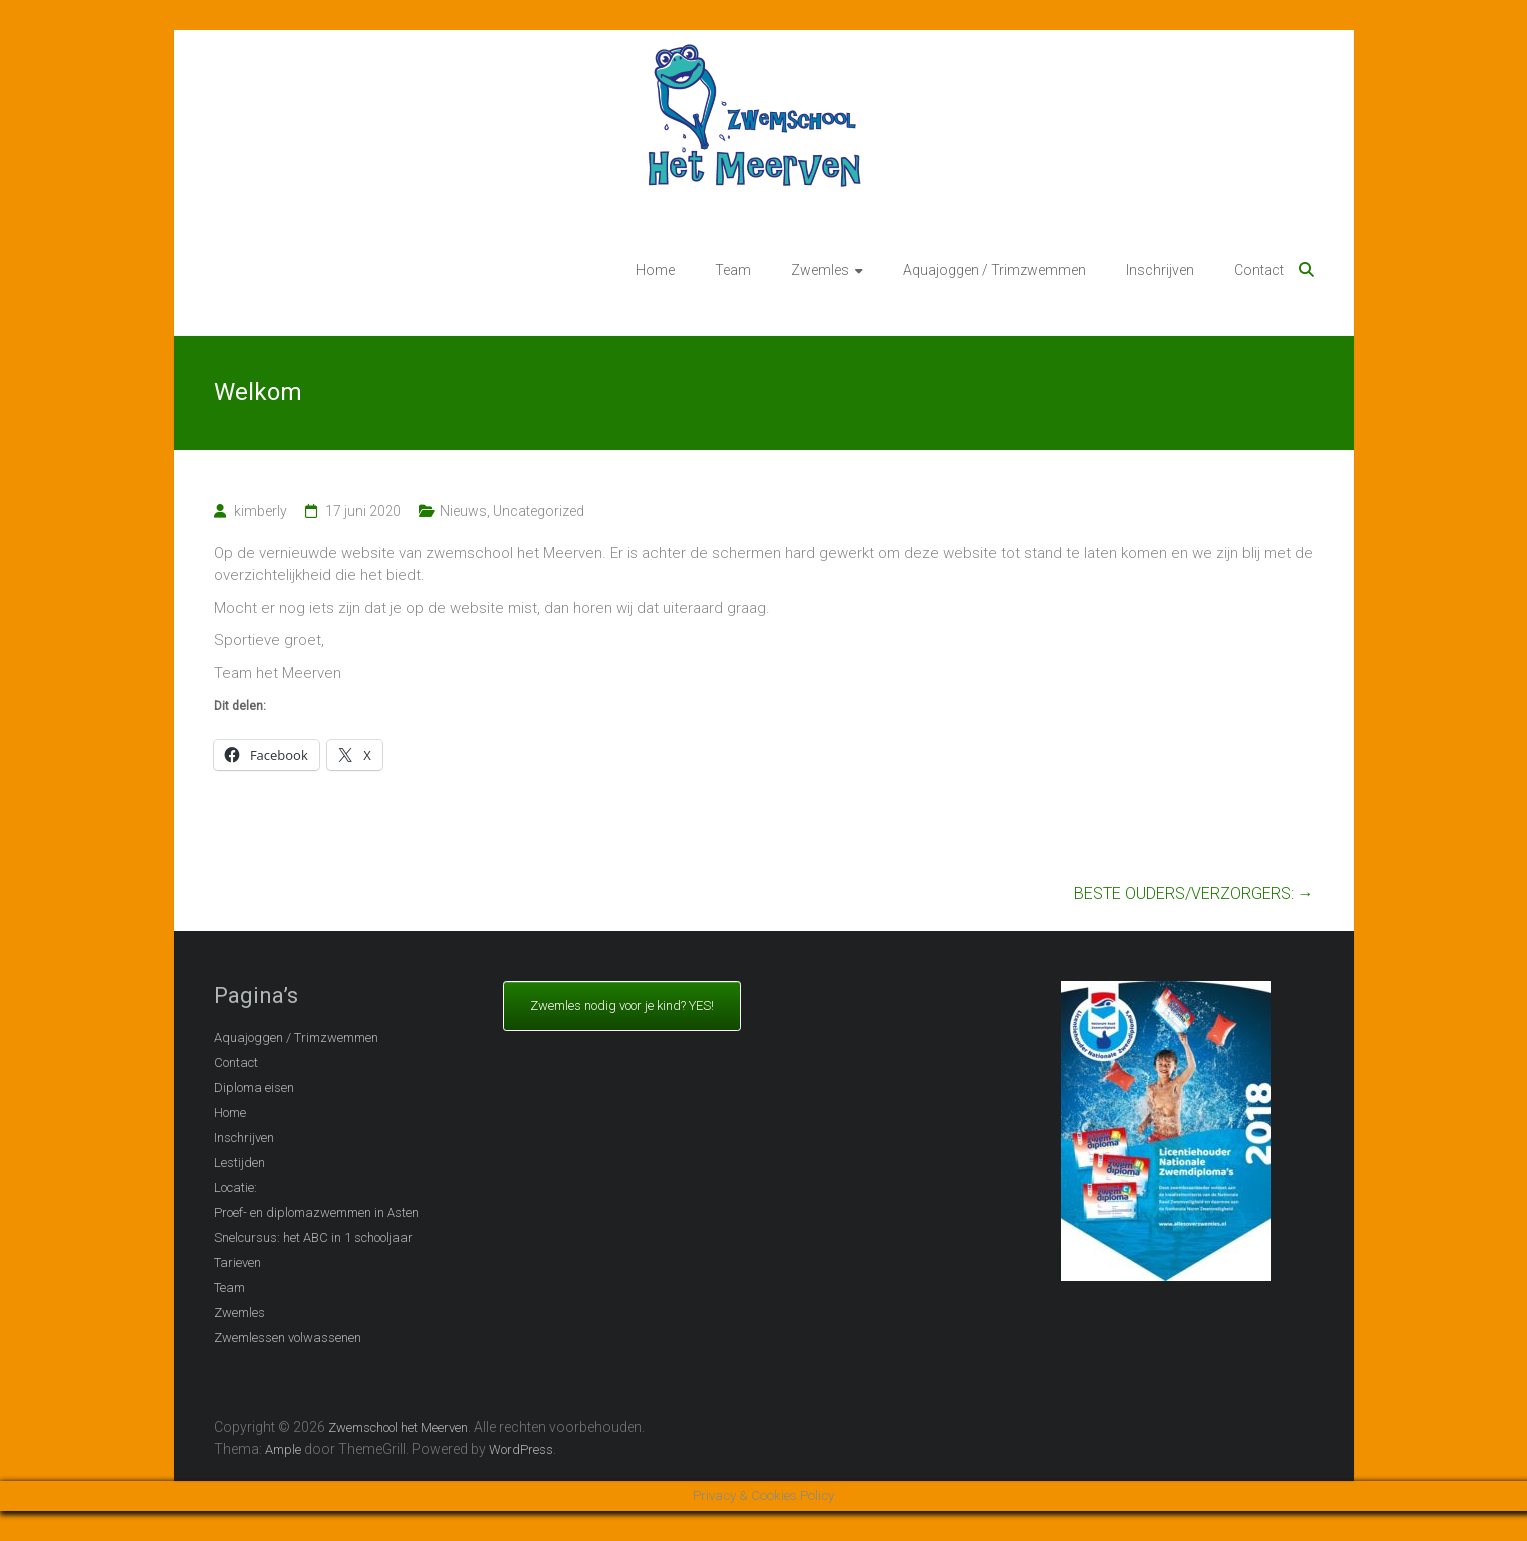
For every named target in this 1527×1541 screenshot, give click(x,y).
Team (733, 270)
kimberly (260, 511)
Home (655, 270)
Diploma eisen (254, 1087)
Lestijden (239, 1162)
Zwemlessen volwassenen (287, 1337)
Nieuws (463, 511)
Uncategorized (538, 511)
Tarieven (237, 1262)
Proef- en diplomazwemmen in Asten (316, 1212)
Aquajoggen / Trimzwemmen (994, 270)
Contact (1259, 270)
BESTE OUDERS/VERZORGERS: (1194, 893)
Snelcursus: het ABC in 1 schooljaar (313, 1237)
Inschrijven (1160, 270)
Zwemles (820, 270)
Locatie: (235, 1187)
